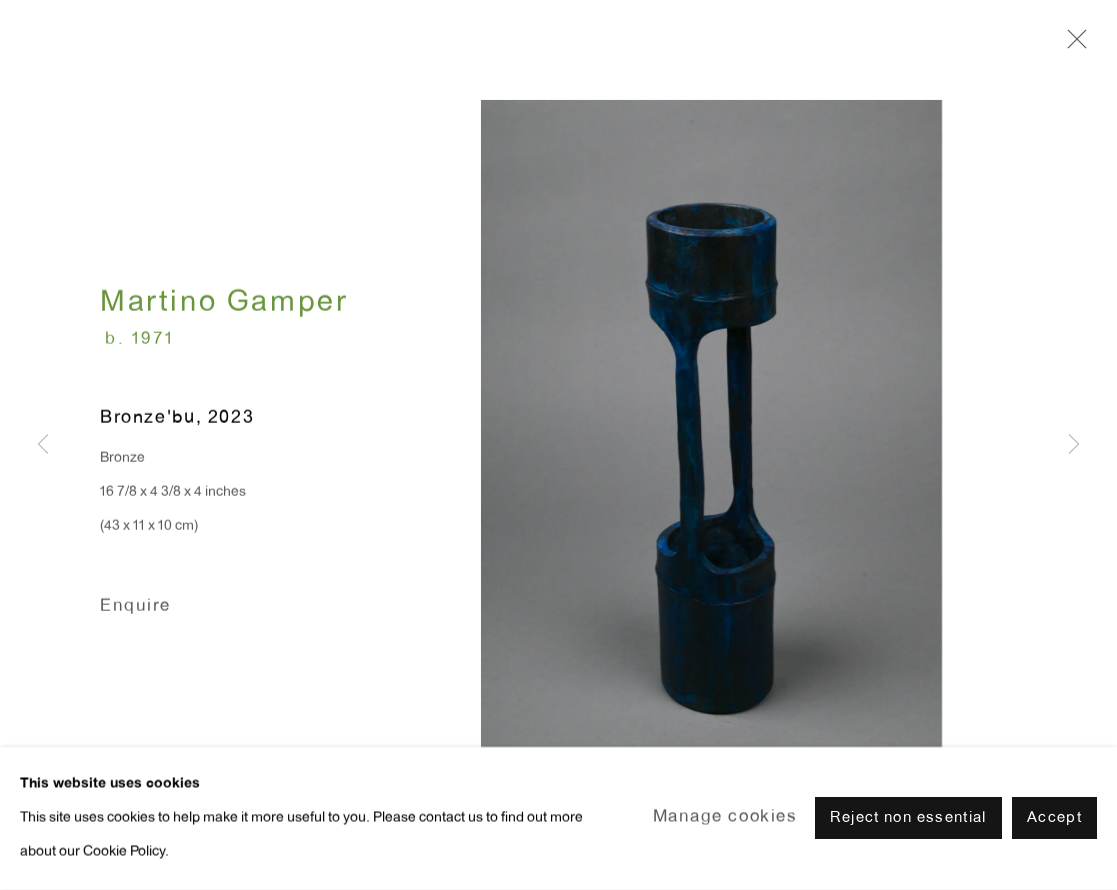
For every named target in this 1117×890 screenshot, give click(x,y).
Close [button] (1072, 45)
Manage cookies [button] (725, 829)
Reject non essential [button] (908, 830)
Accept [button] (1054, 830)
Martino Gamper (224, 306)
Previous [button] (43, 445)
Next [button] (1074, 445)
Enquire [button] (135, 608)
